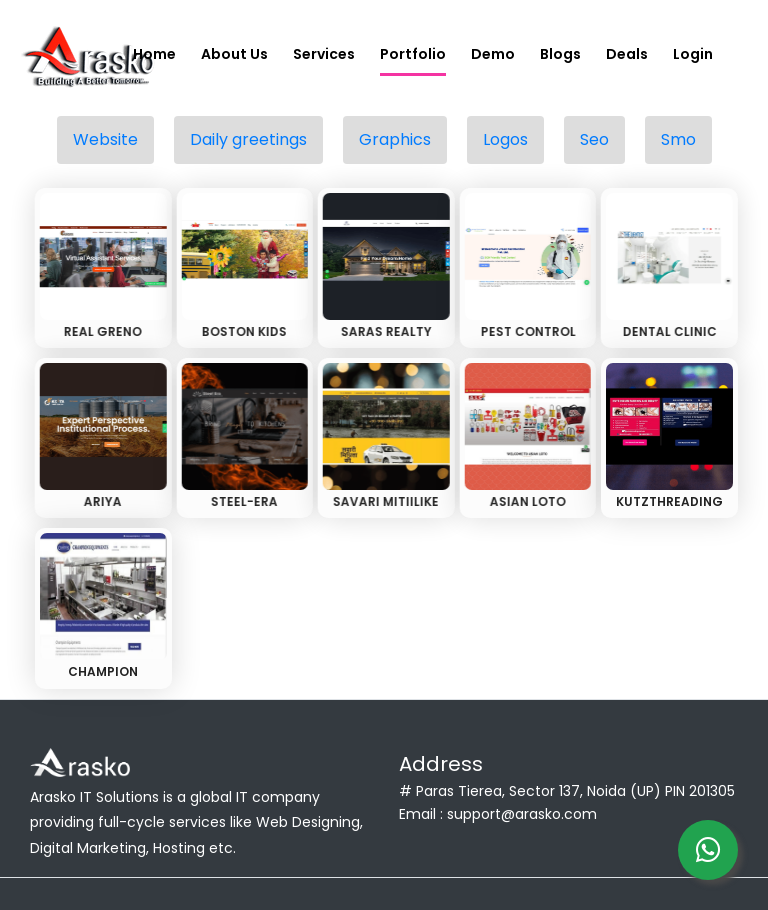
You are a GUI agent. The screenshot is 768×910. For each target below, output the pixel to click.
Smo (678, 139)
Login (693, 54)
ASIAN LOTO (526, 501)
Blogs (560, 54)
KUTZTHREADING (669, 501)
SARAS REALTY (384, 331)
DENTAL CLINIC (667, 331)
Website (105, 139)
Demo (493, 54)
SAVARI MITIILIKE (384, 501)
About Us (234, 54)
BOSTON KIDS (242, 331)
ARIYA (101, 501)
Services (324, 54)
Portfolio (413, 54)
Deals (627, 54)
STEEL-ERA (242, 501)
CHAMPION (103, 671)
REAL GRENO (101, 331)
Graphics (395, 139)
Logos (505, 139)
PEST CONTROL (525, 331)
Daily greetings (248, 139)
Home (154, 54)
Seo (594, 139)
